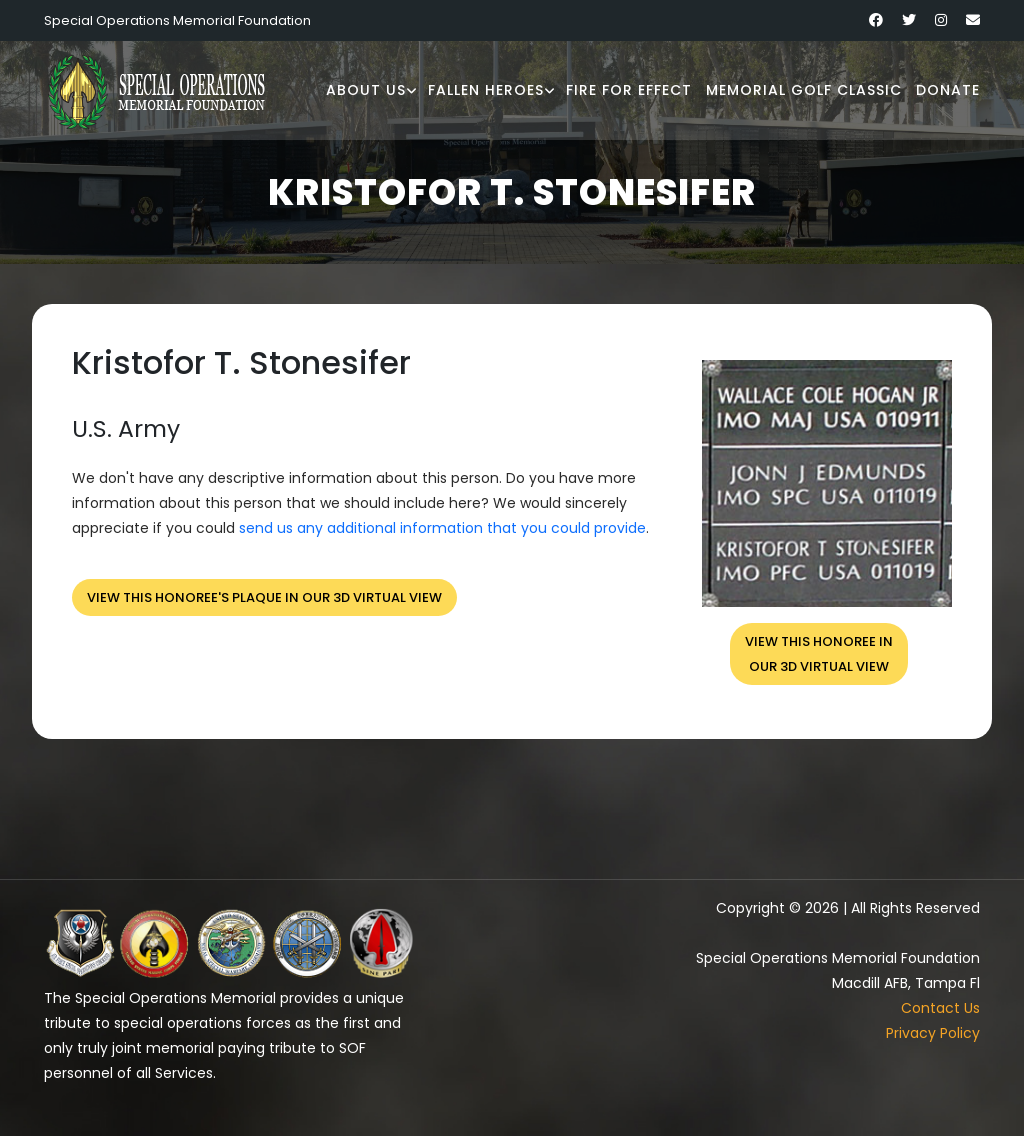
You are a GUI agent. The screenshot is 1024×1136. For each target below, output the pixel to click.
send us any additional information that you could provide (442, 528)
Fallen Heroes (486, 90)
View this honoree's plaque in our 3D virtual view (264, 597)
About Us (366, 90)
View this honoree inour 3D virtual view (819, 654)
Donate (948, 90)
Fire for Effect (629, 90)
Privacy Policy (933, 1033)
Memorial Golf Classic (804, 90)
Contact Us (940, 1008)
